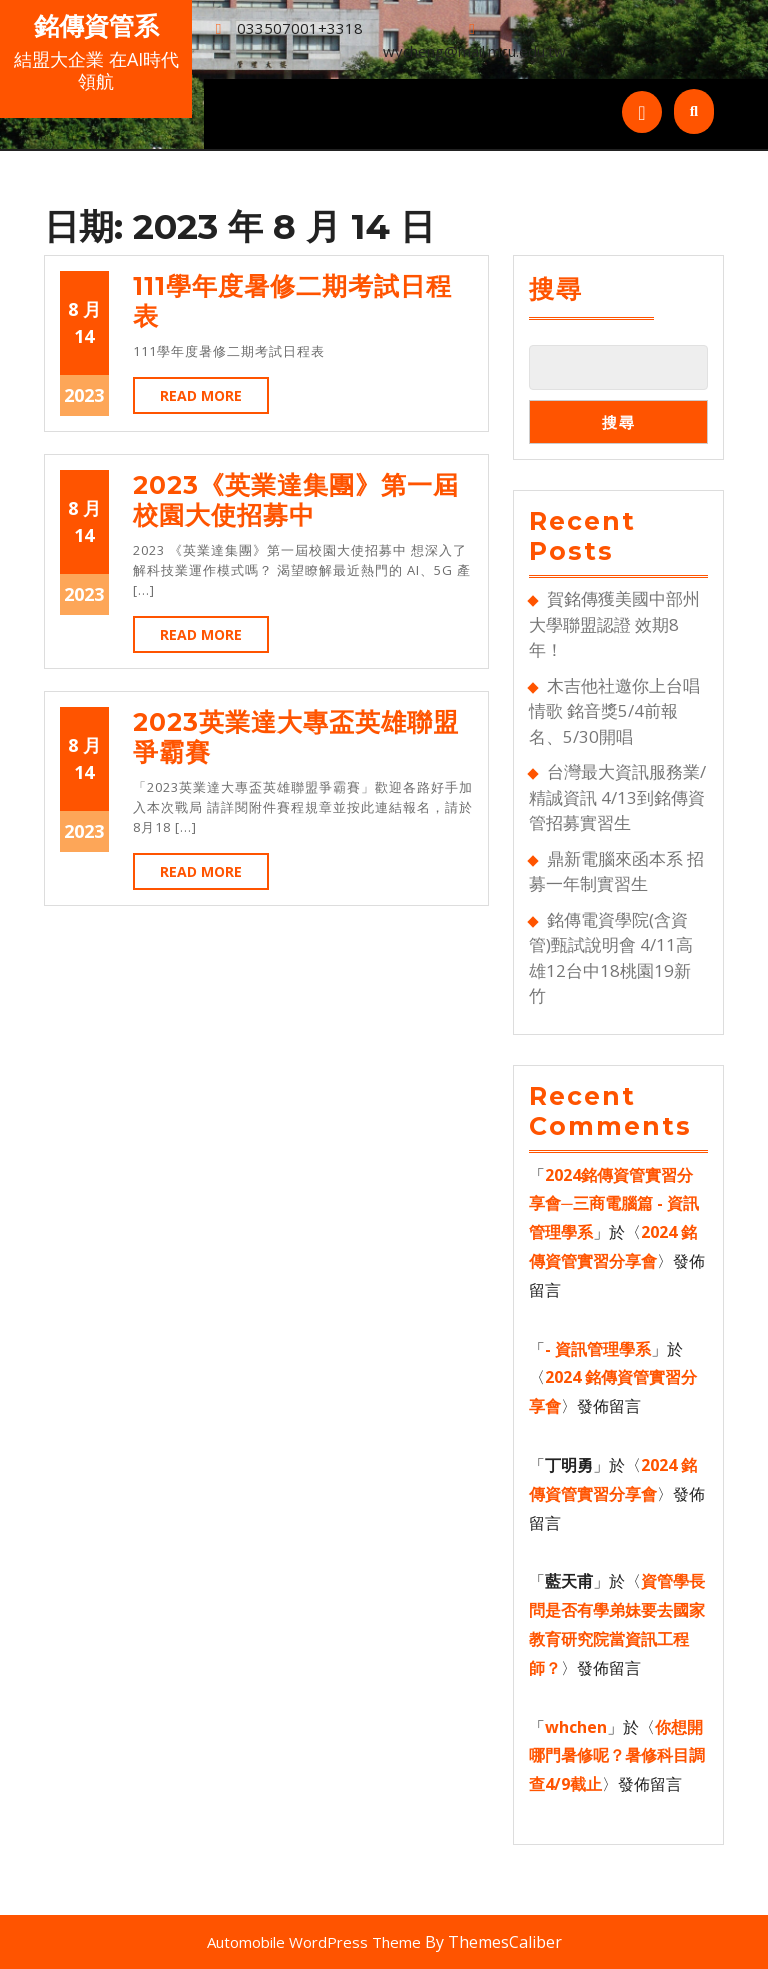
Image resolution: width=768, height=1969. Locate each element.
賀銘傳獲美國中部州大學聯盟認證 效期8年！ (614, 624)
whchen (576, 1727)
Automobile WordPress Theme (314, 1942)
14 (84, 336)
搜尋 (556, 289)
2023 (84, 395)
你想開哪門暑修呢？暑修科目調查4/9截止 (617, 1756)
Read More (214, 399)
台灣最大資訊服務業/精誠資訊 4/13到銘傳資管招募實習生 (617, 797)
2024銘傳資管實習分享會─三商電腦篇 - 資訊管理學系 (613, 1204)
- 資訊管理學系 (598, 1349)
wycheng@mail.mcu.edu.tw (474, 51)
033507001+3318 (300, 28)
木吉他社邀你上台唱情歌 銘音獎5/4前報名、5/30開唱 (614, 711)
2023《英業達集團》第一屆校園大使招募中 (296, 500)
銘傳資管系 (96, 26)
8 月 (84, 309)
